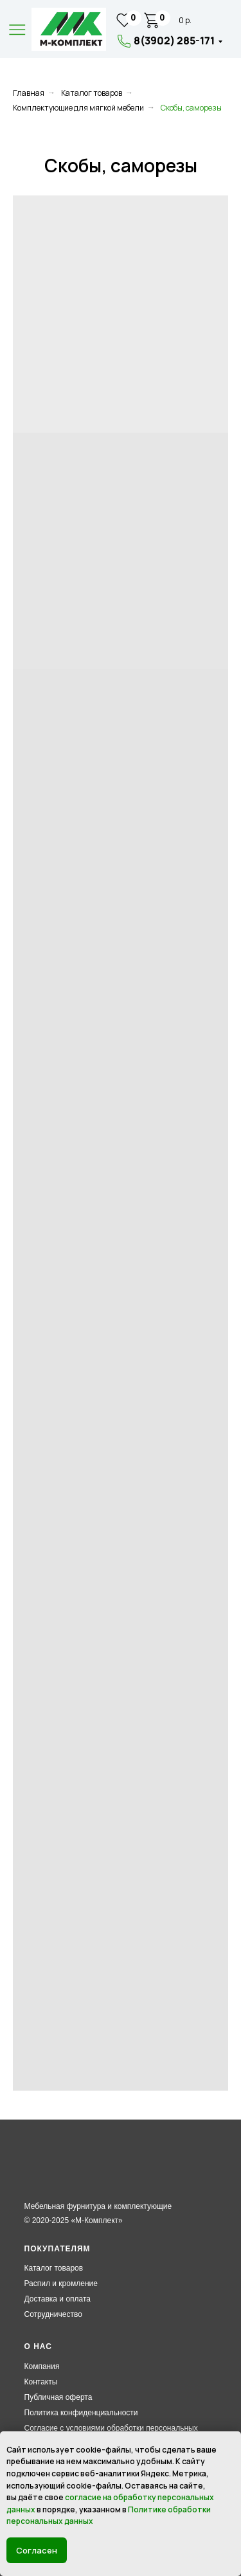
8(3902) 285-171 (174, 40)
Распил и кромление (61, 2283)
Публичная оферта (58, 2397)
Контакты (41, 2381)
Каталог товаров (91, 92)
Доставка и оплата (57, 2298)
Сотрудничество (53, 2314)
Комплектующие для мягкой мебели (78, 107)
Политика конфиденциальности (81, 2412)
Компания (42, 2366)
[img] (68, 29)
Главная (28, 92)
